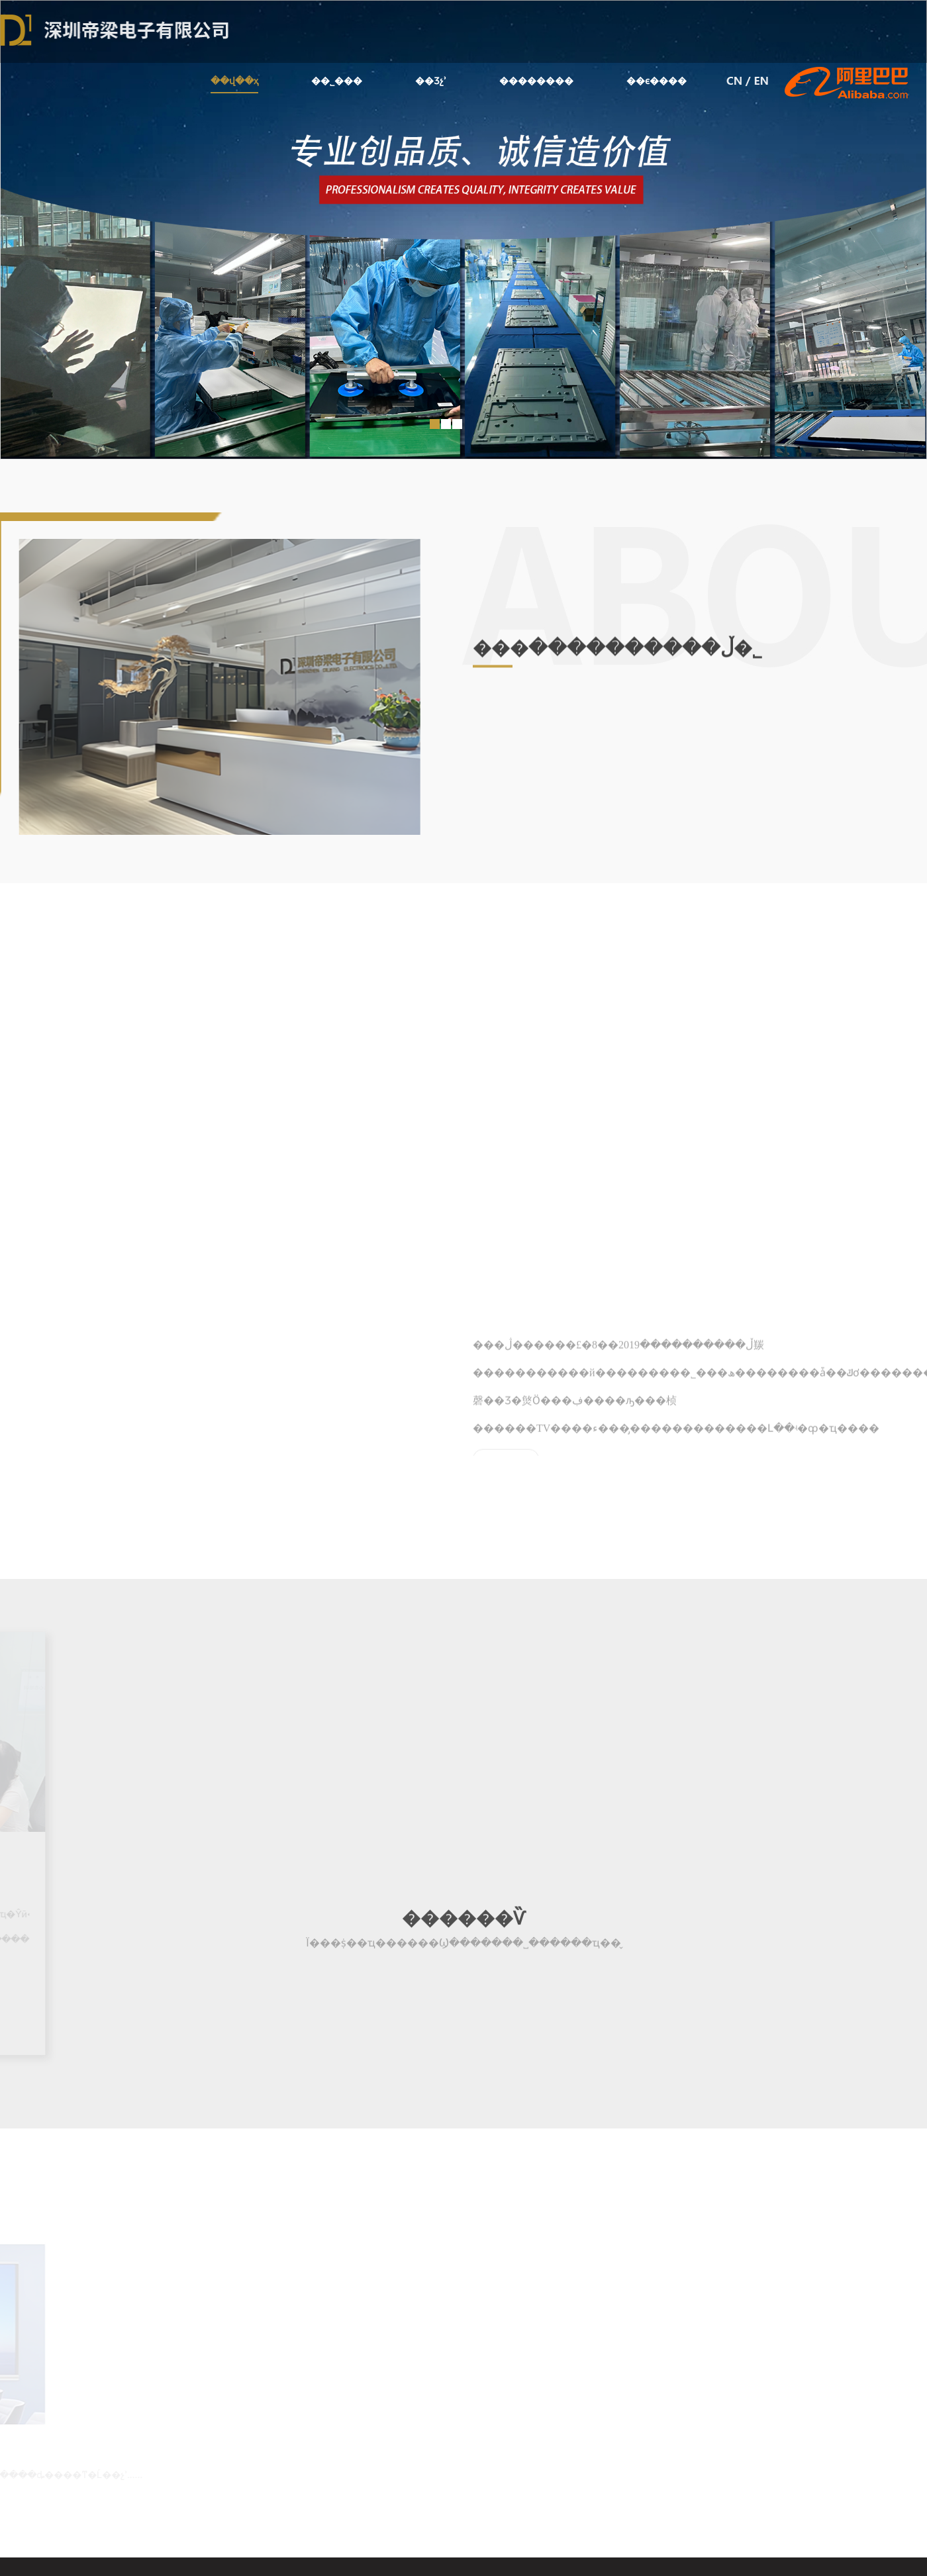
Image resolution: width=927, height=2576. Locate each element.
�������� (536, 80)
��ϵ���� (656, 80)
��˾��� (336, 80)
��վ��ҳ (234, 84)
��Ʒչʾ (430, 80)
